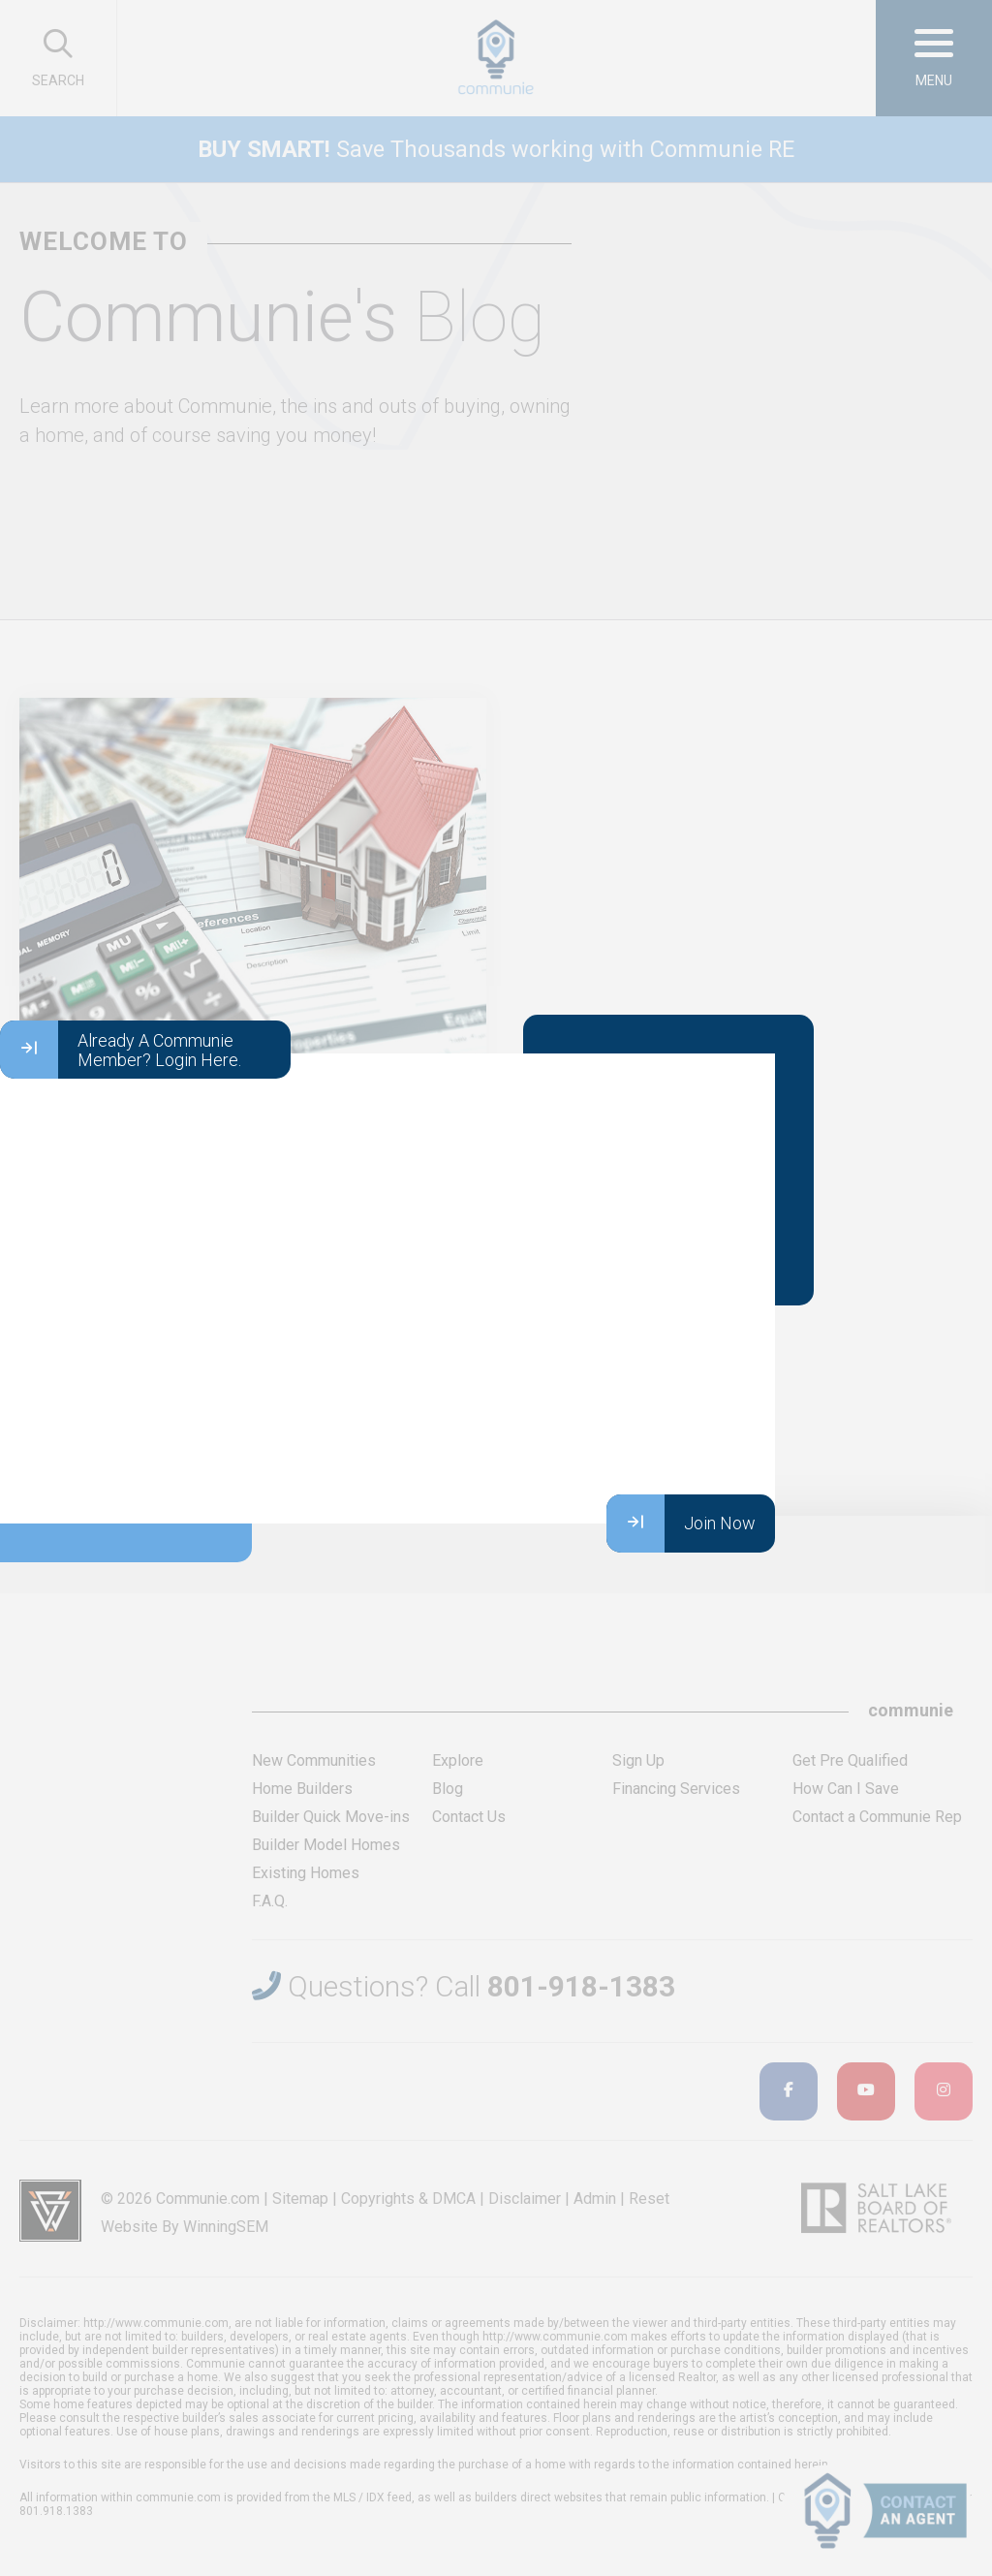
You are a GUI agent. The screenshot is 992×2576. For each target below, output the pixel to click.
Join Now (681, 1523)
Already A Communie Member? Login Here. (120, 1050)
